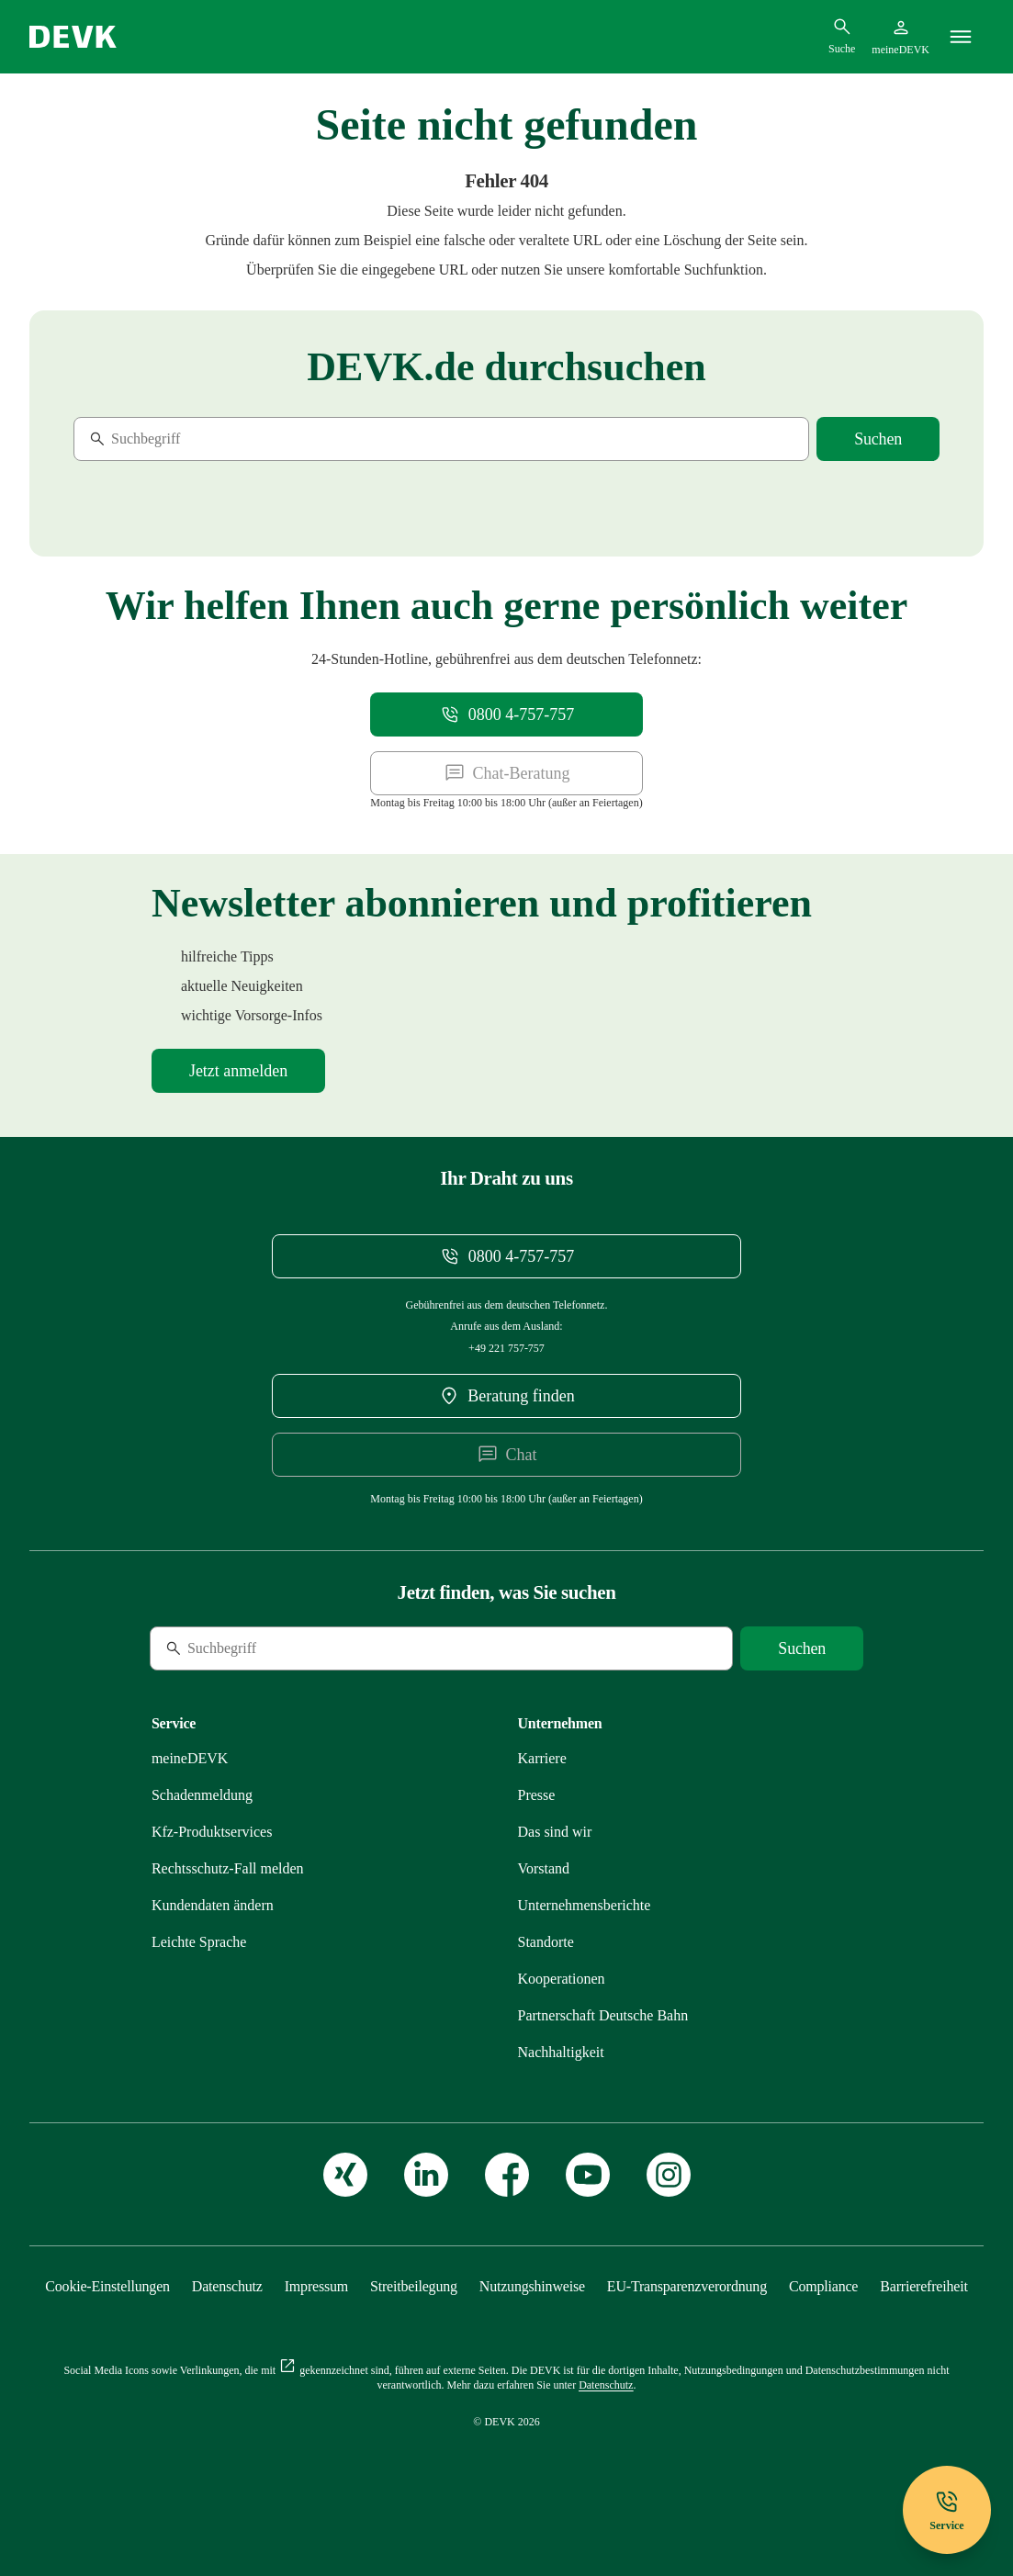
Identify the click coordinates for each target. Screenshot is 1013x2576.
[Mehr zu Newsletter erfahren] (238, 1071)
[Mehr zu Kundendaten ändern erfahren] (213, 1905)
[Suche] (199, 439)
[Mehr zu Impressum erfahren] (316, 2286)
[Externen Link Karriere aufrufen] (542, 1758)
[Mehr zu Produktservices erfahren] (212, 1831)
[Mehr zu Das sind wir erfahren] (555, 1831)
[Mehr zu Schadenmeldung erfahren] (202, 1795)
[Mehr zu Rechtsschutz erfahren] (228, 1868)
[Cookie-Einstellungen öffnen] (107, 2286)
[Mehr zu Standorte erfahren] (546, 1942)
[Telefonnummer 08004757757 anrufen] (506, 714)
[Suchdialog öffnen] (841, 35)
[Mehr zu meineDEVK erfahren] (190, 1758)
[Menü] (961, 36)
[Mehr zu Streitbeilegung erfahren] (413, 2286)
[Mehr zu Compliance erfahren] (823, 2286)
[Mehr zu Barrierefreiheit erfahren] (923, 2286)
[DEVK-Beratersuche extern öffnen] (507, 1396)
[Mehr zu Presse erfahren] (537, 1795)
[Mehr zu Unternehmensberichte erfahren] (584, 1905)
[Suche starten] (878, 439)
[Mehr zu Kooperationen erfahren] (561, 1978)
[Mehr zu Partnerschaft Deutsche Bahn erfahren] (603, 2015)
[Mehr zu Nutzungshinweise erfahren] (532, 2286)
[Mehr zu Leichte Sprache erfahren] (199, 1942)
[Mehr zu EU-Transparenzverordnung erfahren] (687, 2286)
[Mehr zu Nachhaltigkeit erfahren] (561, 2052)
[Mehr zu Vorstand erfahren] (544, 1868)
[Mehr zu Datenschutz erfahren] (227, 2286)
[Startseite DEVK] (73, 37)
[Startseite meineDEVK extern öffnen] (900, 36)
